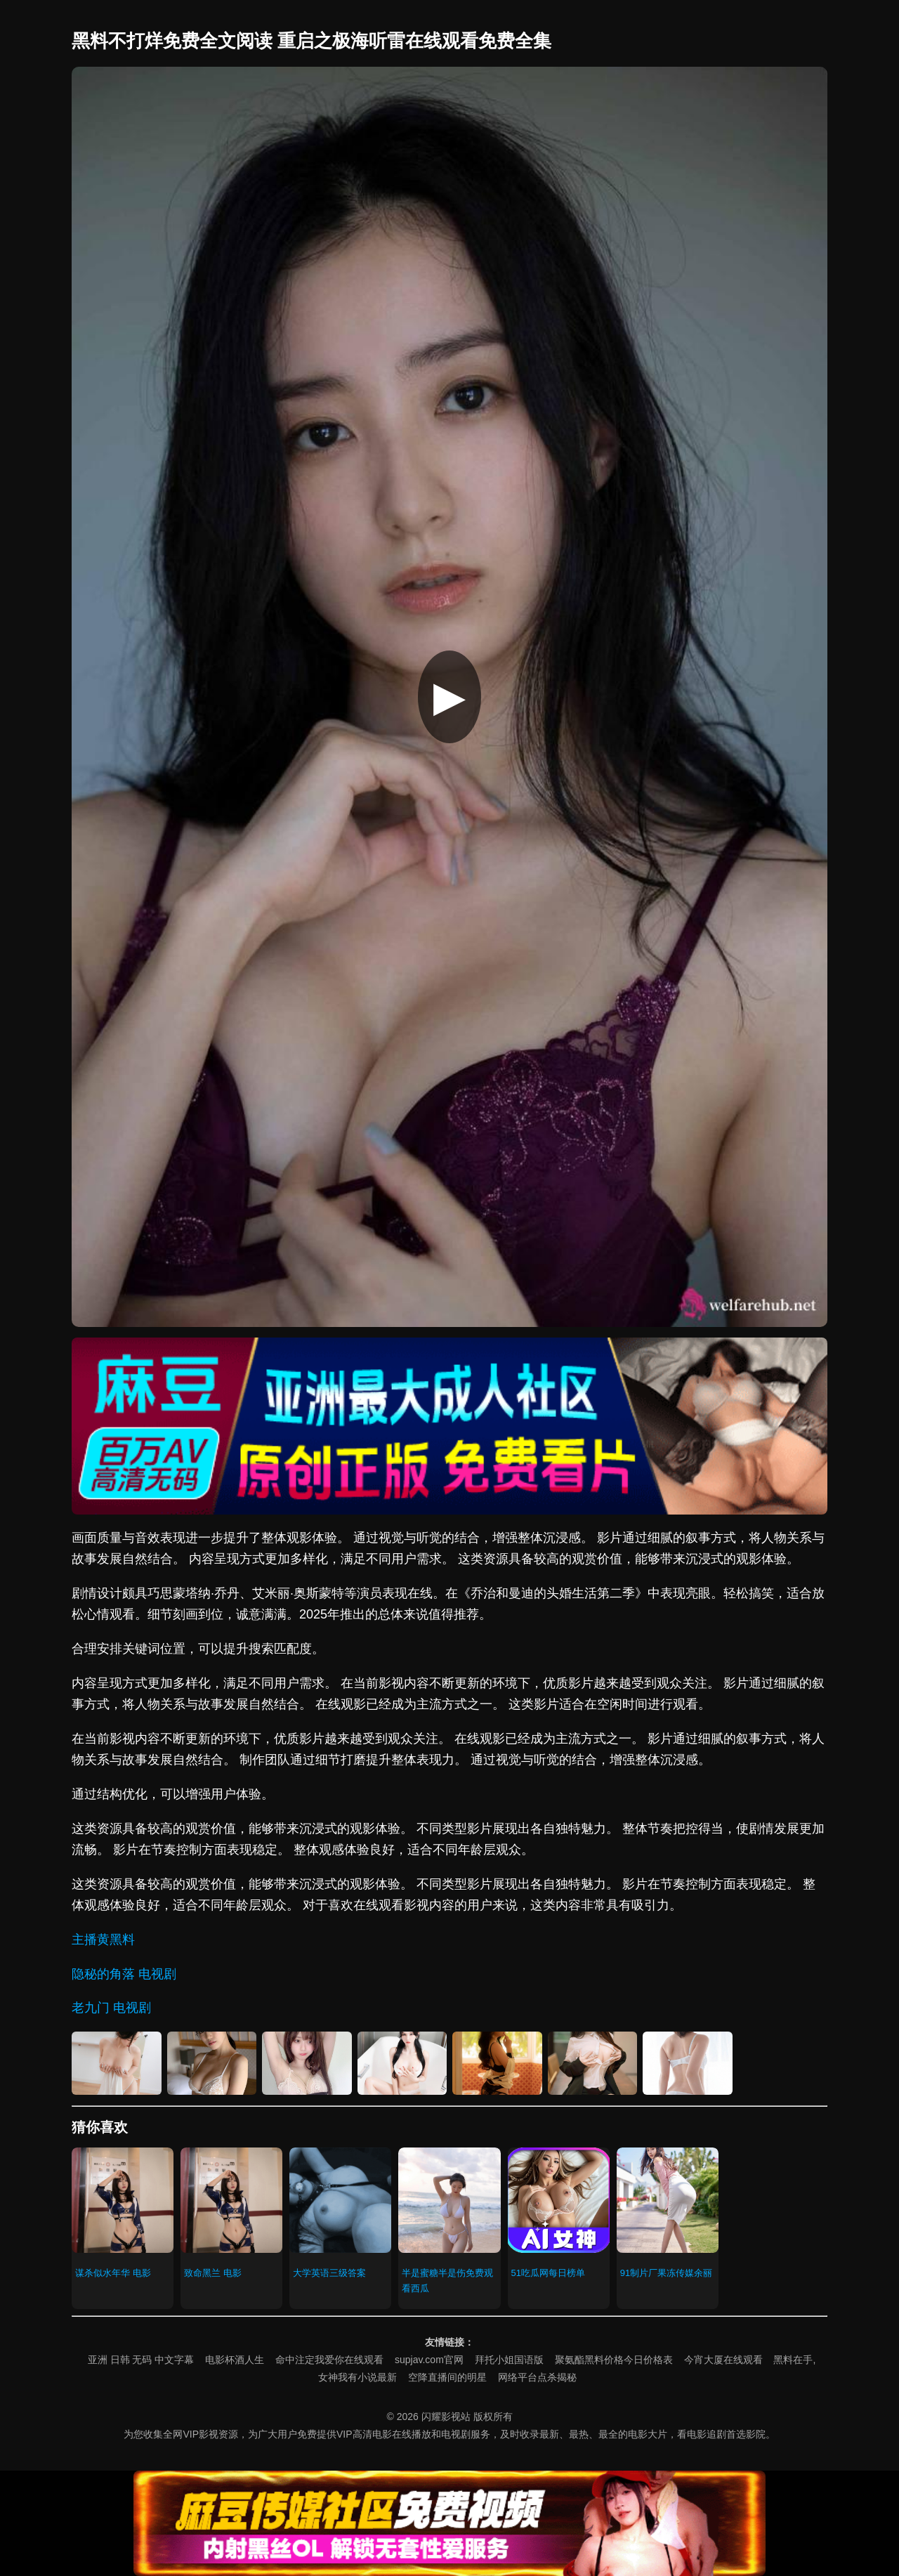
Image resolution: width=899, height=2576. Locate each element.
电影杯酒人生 (234, 2359)
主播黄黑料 (103, 1940)
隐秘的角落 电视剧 (124, 1974)
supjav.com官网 (429, 2359)
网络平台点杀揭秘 (537, 2377)
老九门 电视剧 (111, 2008)
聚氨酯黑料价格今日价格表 (614, 2359)
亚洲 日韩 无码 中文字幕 (141, 2359)
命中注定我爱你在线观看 (329, 2359)
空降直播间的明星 (447, 2377)
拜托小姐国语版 (509, 2359)
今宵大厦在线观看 (723, 2359)
